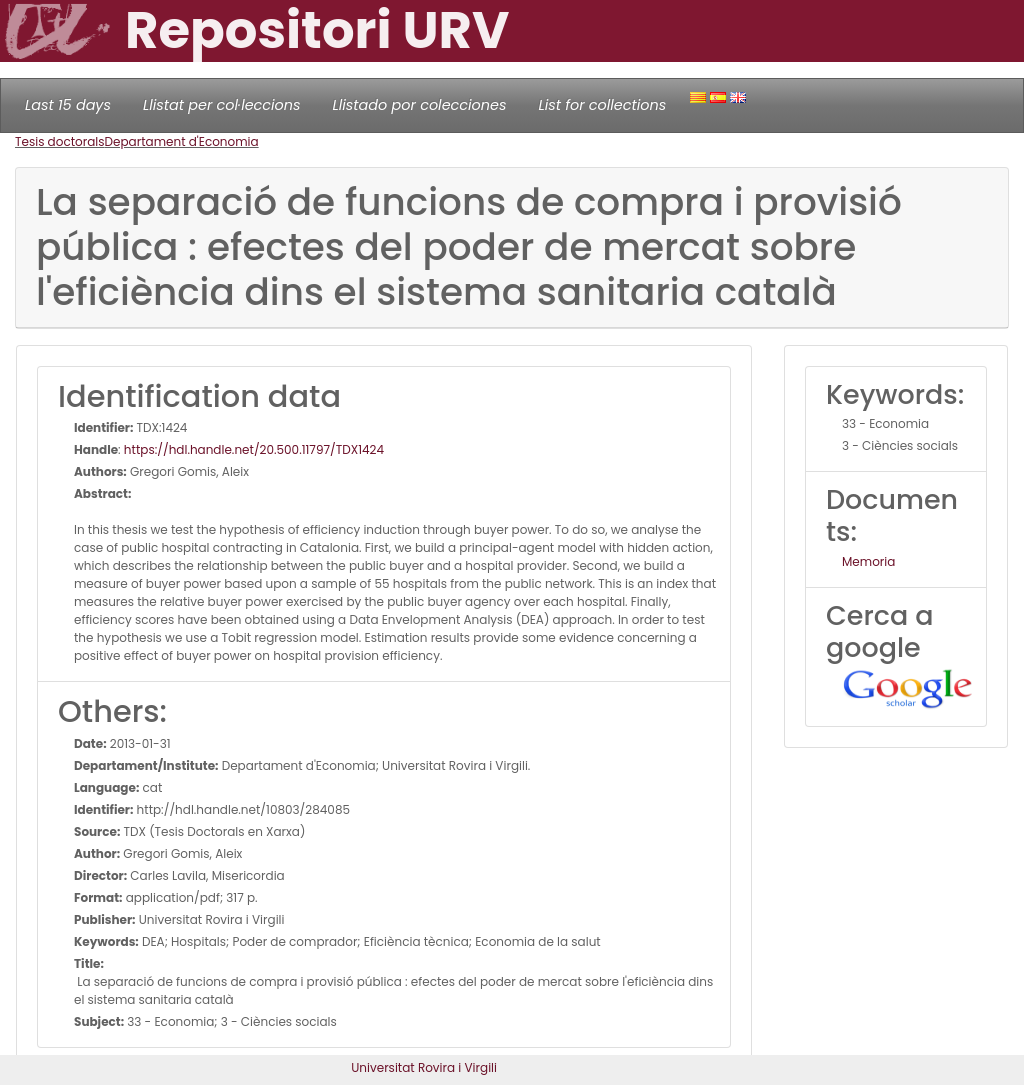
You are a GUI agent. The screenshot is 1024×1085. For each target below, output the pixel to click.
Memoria (868, 561)
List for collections (602, 105)
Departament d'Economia (182, 141)
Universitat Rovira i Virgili (424, 1067)
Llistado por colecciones (420, 105)
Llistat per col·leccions (222, 105)
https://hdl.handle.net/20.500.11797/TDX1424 (254, 449)
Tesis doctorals (60, 141)
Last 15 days (68, 105)
